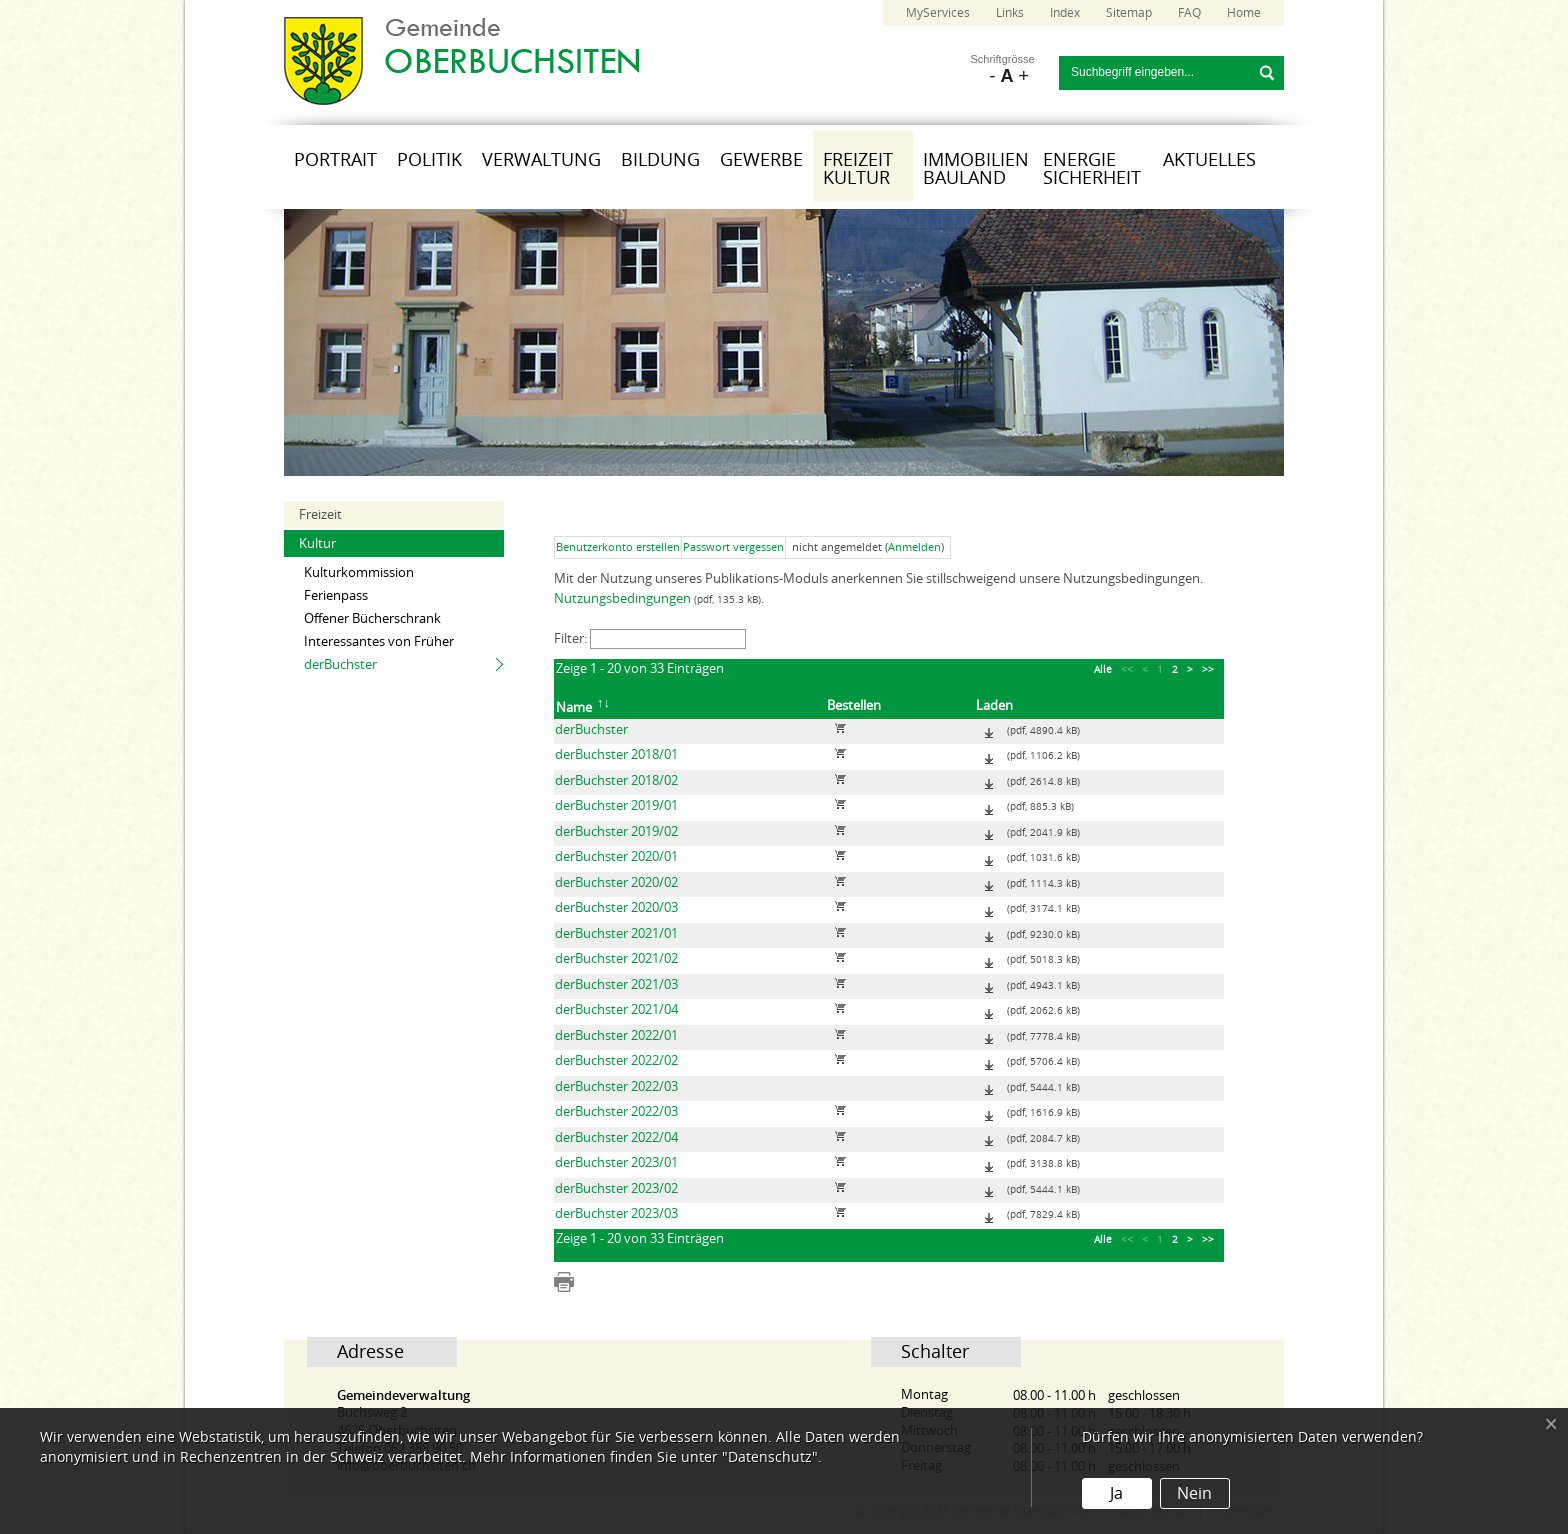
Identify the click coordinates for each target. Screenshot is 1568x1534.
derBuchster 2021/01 (616, 933)
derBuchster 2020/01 (616, 856)
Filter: (650, 638)
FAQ (1189, 13)
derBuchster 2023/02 (616, 1188)
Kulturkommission (359, 572)
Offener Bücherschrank (372, 618)
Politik (429, 160)
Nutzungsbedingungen (622, 598)
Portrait (335, 160)
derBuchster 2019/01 (616, 805)
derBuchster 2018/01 (616, 754)
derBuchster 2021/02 (616, 958)
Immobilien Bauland (976, 169)
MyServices (938, 13)
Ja (1116, 1493)
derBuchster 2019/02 (616, 831)
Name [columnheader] (584, 704)
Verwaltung (541, 160)
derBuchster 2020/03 (616, 907)
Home (1244, 13)
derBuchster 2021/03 (616, 984)
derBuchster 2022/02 (616, 1060)
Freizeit (320, 514)
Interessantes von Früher (379, 641)
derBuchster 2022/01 (616, 1035)
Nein (1194, 1493)
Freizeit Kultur (858, 169)
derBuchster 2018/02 (616, 780)
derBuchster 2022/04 (616, 1137)
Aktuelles (1209, 160)
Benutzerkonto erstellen (618, 547)
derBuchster (340, 664)
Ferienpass (336, 595)
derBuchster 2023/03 (616, 1213)
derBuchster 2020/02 (616, 882)
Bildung (660, 160)
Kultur (317, 543)
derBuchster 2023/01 (616, 1162)
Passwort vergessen (733, 547)
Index (1065, 13)
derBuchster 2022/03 (616, 1086)
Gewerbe (761, 160)
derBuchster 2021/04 (616, 1009)
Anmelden (914, 547)
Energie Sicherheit (1092, 169)
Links (1010, 13)
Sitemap (1129, 13)
